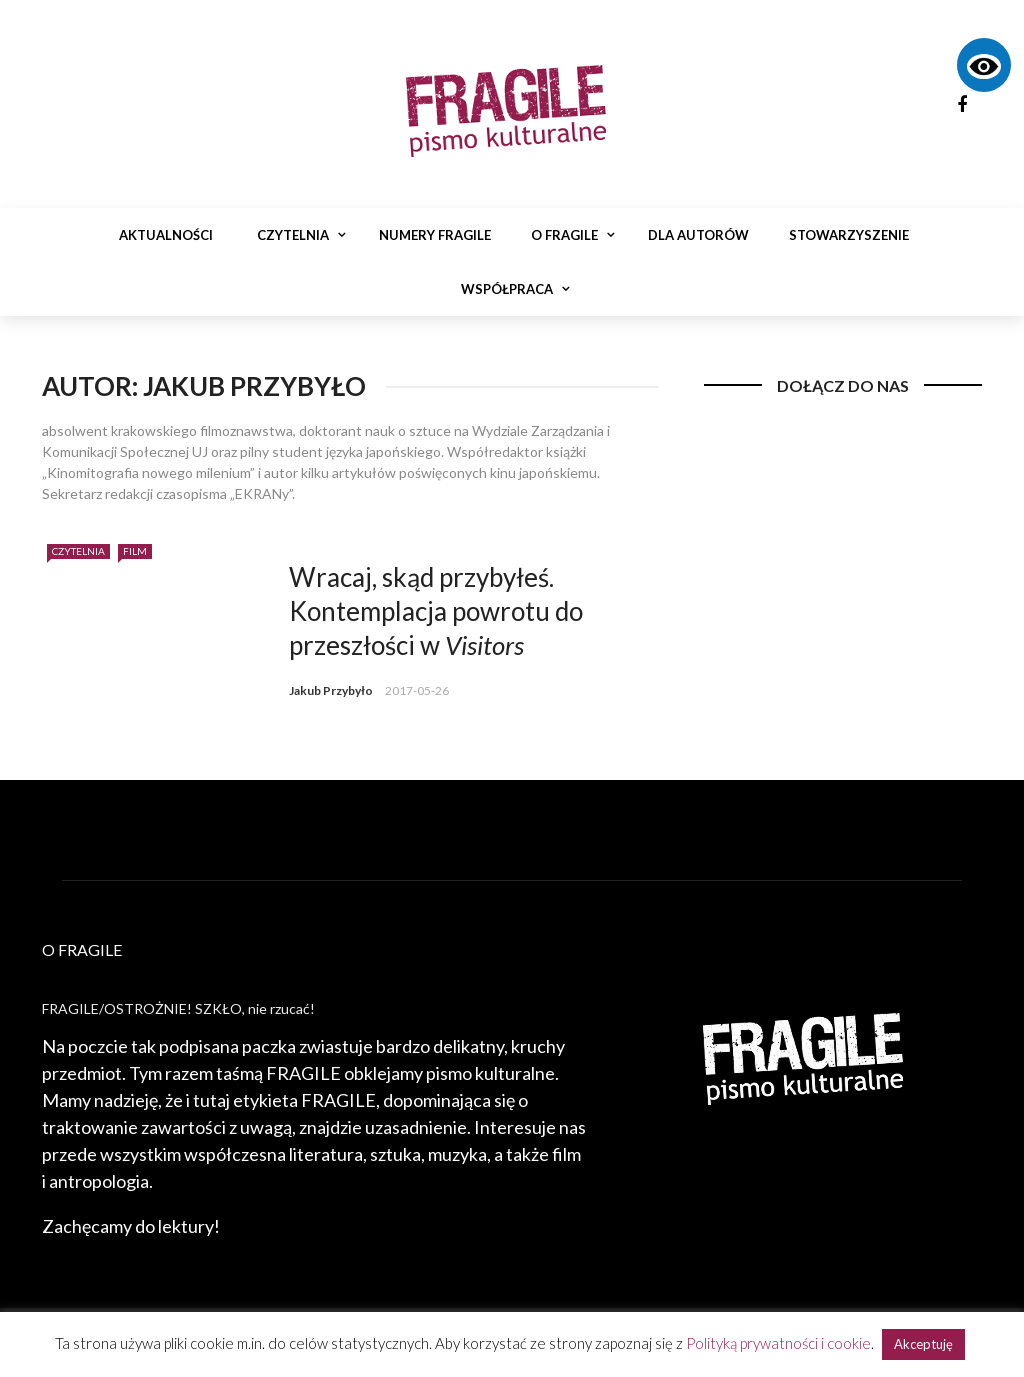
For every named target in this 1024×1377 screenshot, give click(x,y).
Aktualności (166, 235)
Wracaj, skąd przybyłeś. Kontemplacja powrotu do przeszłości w (436, 611)
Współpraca (507, 289)
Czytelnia (293, 235)
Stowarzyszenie (849, 235)
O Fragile (564, 235)
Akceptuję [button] (923, 1344)
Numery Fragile (435, 235)
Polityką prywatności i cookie (778, 1343)
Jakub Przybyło (331, 690)
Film (135, 551)
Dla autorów (698, 235)
